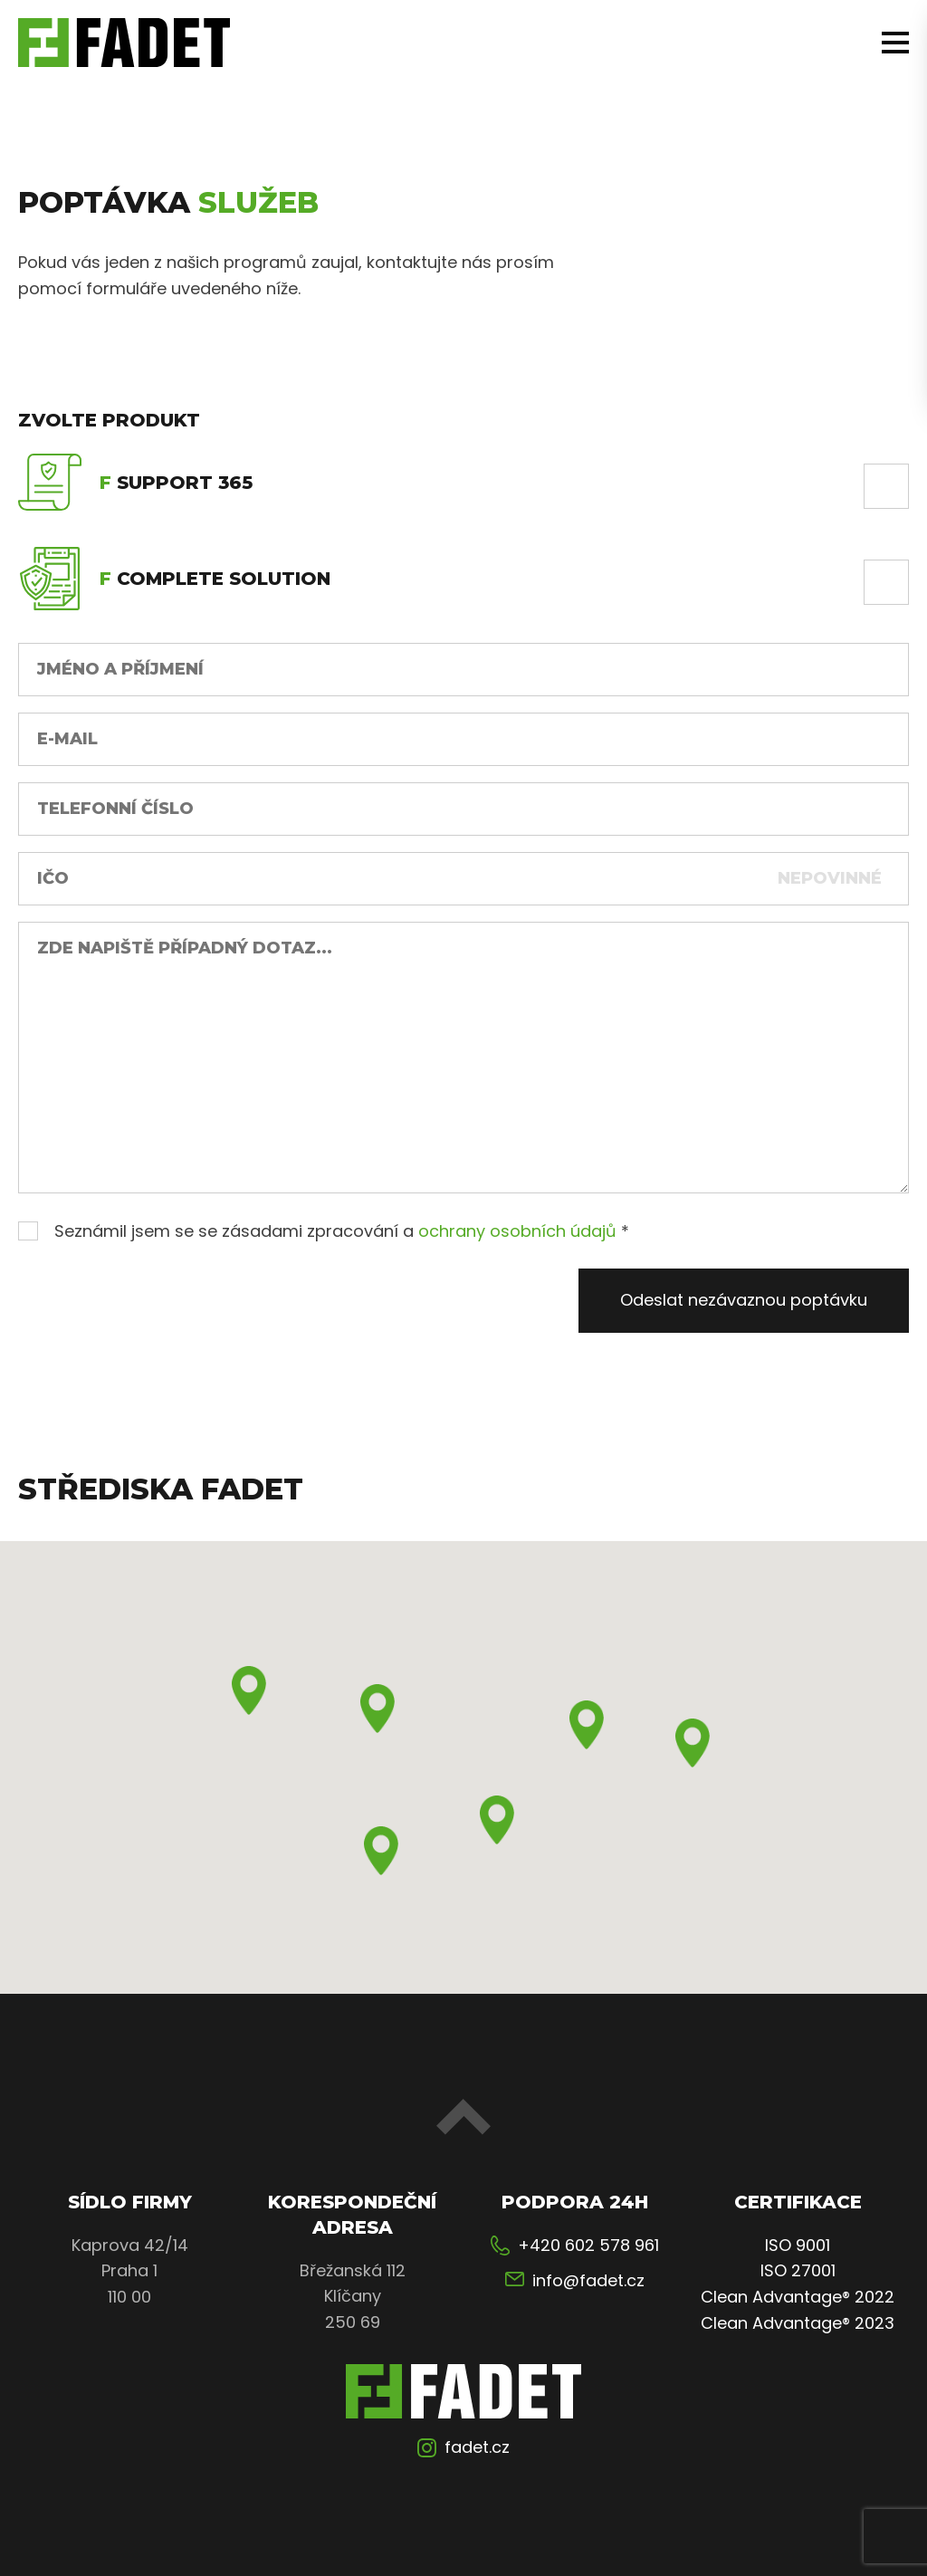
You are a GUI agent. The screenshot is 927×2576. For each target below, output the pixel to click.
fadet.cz (477, 2447)
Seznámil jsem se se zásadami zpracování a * (323, 1231)
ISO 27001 (798, 2270)
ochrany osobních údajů (517, 1231)
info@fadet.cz (588, 2280)
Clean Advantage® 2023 (797, 2323)
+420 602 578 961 (588, 2245)
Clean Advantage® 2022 (797, 2296)
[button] (249, 1690)
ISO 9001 (797, 2245)
